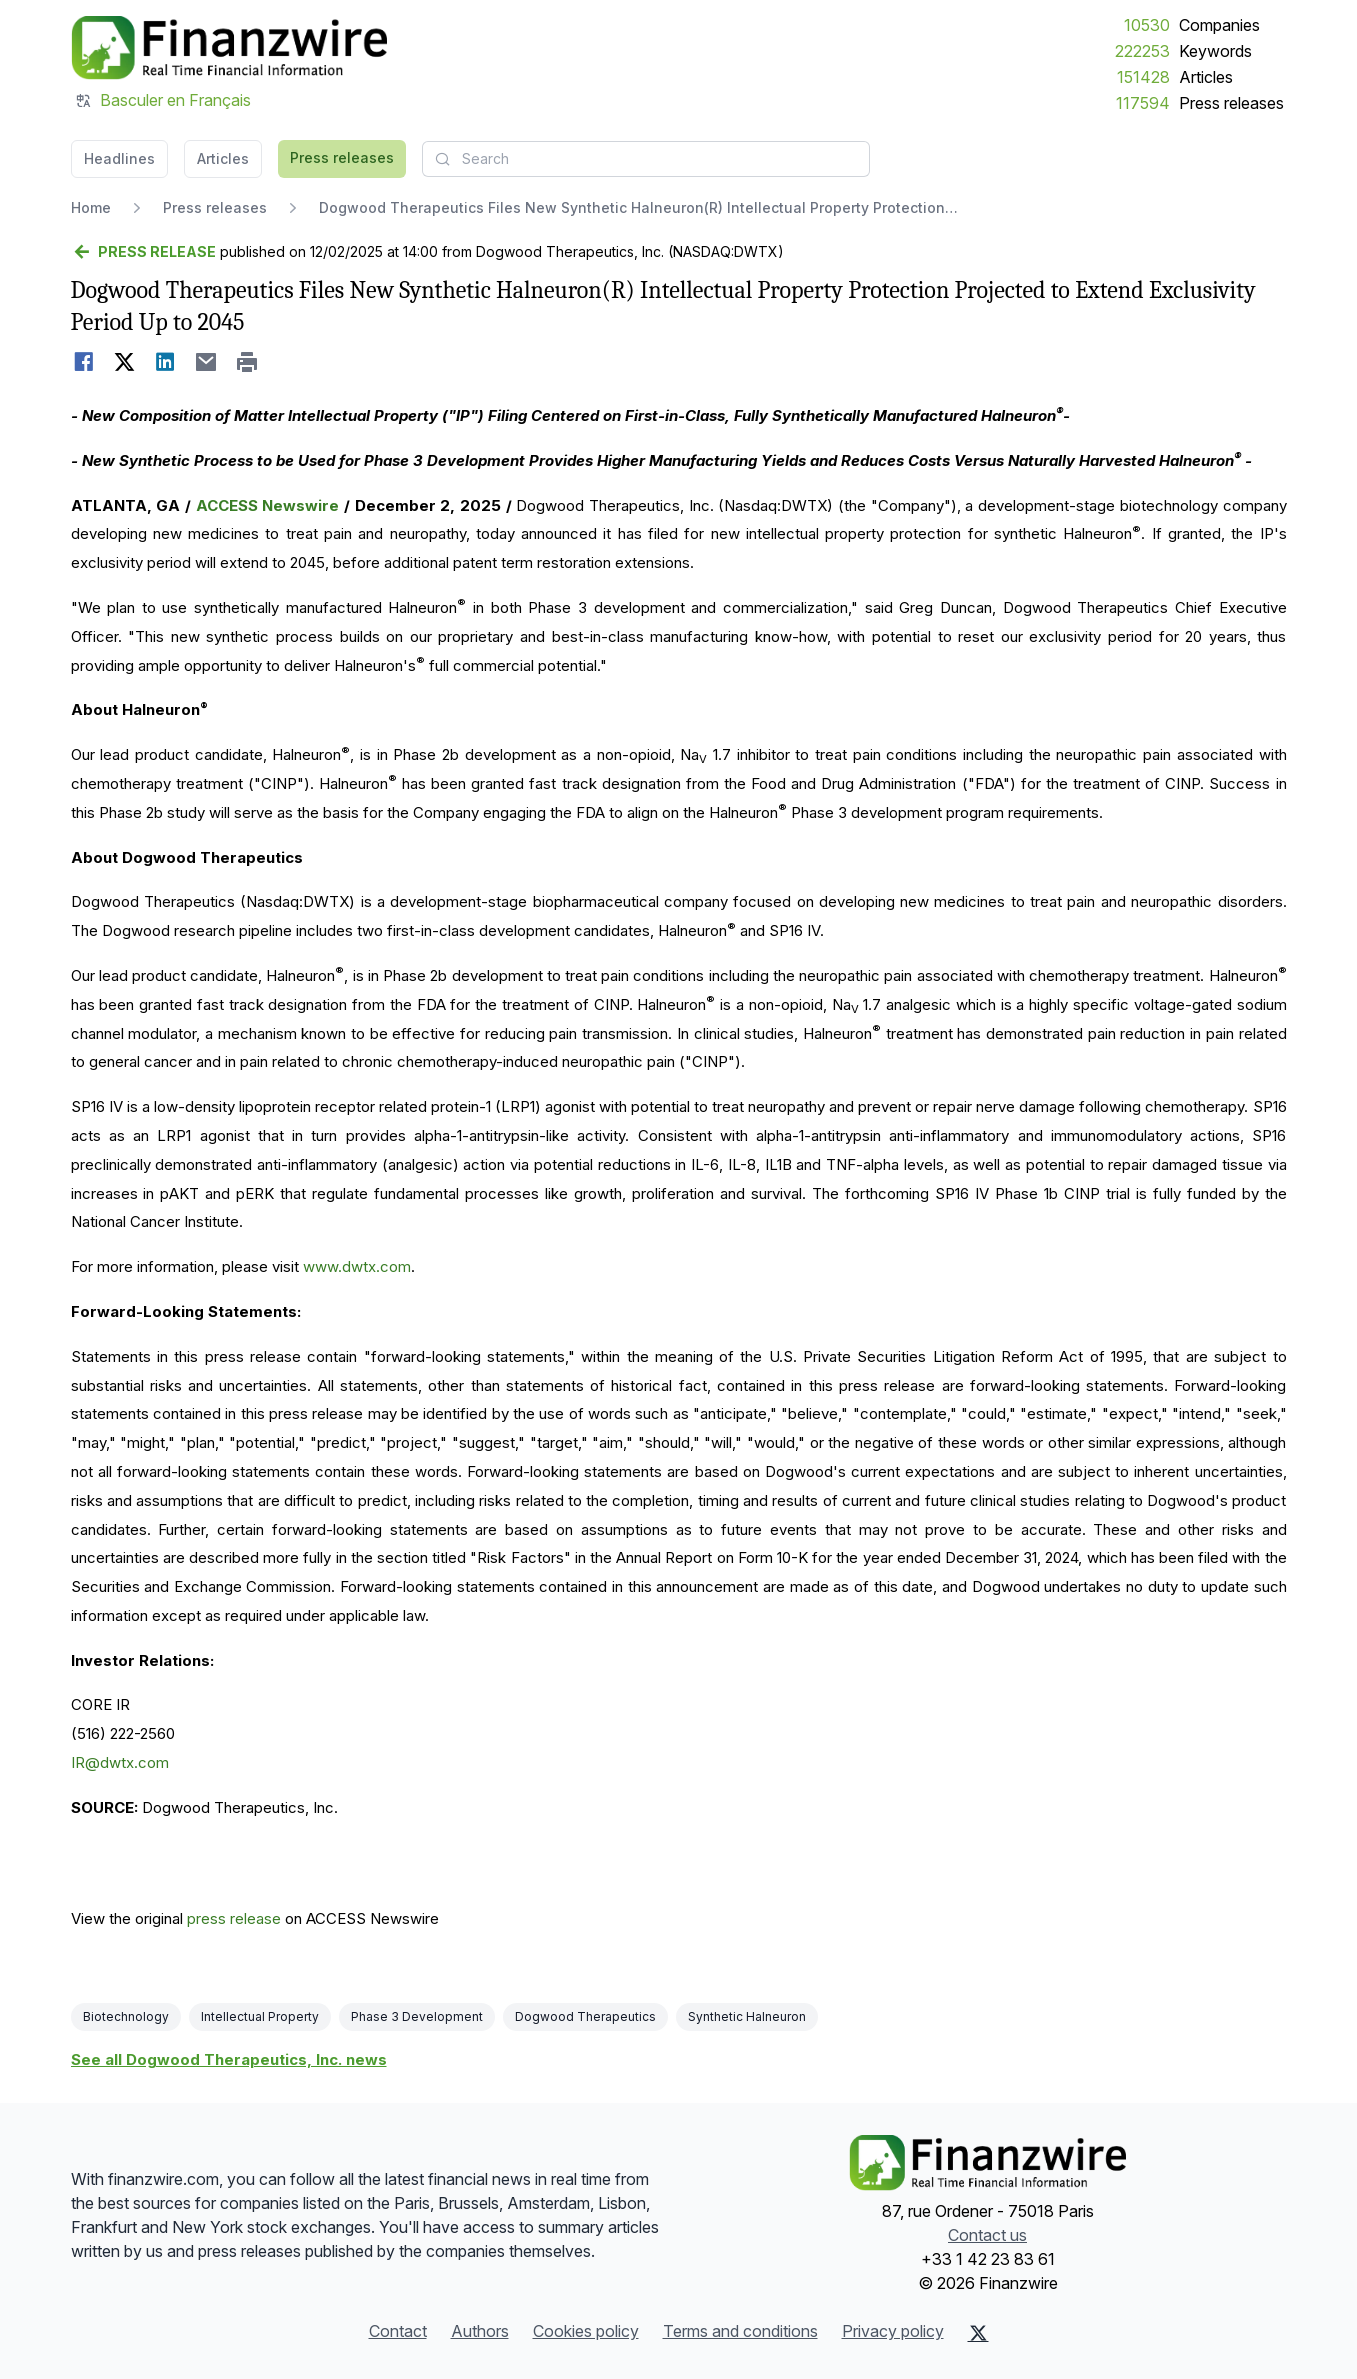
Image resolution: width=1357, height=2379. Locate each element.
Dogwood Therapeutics (585, 2016)
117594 (1143, 103)
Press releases (1231, 103)
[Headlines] (229, 48)
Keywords (1215, 51)
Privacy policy (893, 2331)
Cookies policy (586, 2331)
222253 (1142, 51)
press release (234, 1918)
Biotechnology (126, 2016)
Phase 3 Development (417, 2016)
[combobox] (646, 159)
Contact (398, 2331)
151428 (1143, 77)
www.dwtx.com (357, 1266)
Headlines (119, 158)
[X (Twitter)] (978, 2333)
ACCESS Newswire (268, 505)
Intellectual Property (260, 2016)
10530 (1147, 25)
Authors (480, 2331)
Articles (1206, 77)
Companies (1219, 25)
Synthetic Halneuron (747, 2016)
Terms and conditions (740, 2331)
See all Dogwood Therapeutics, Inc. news (229, 2059)
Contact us (987, 2235)
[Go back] (143, 252)
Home (91, 207)
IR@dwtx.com (120, 1762)
